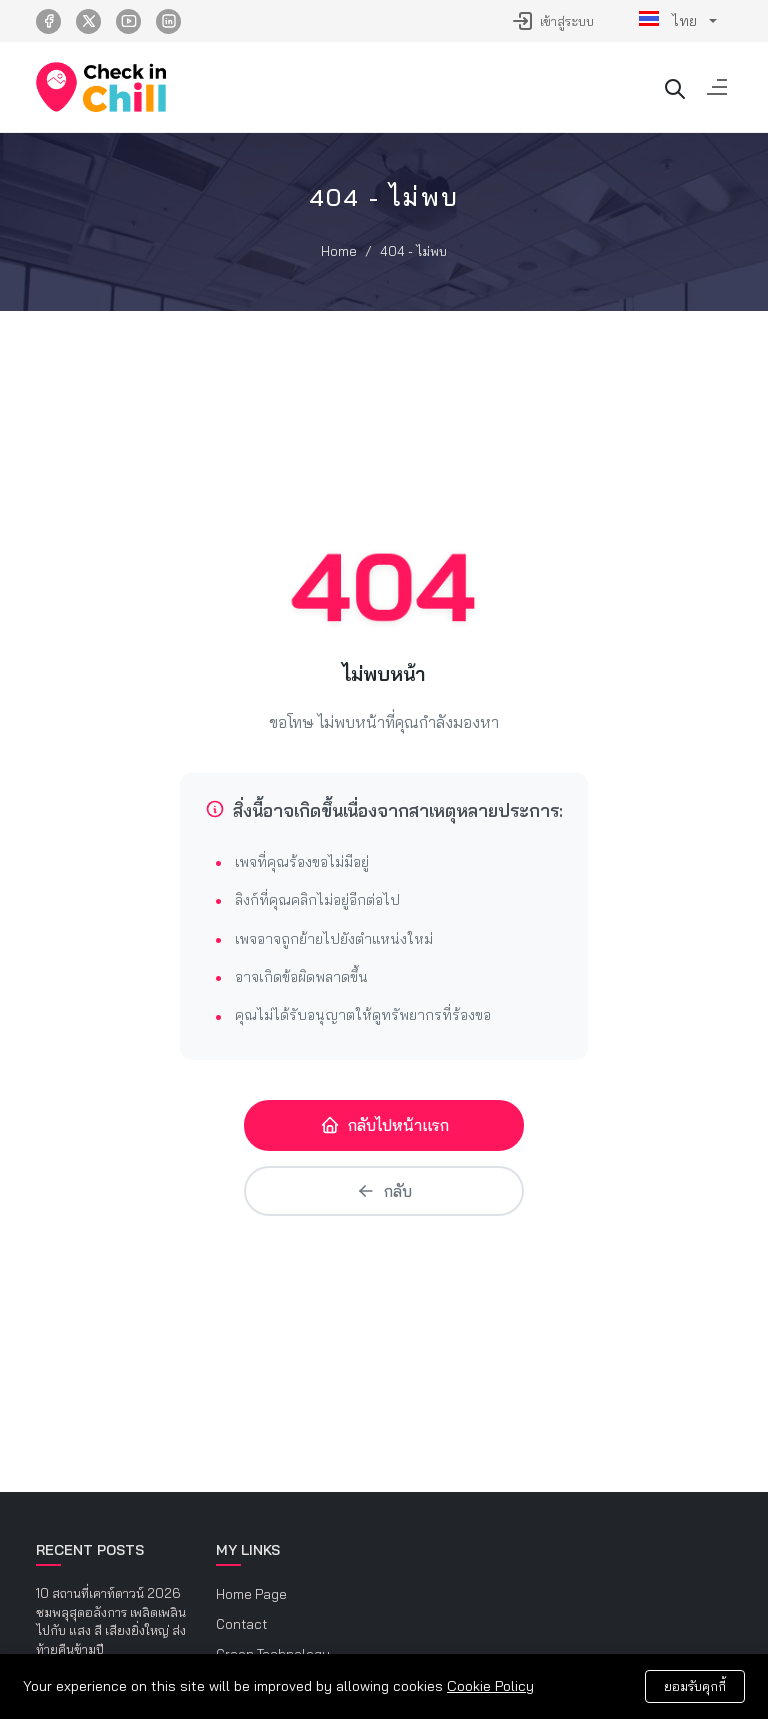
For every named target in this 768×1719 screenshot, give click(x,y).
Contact (241, 1624)
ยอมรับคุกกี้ (695, 1686)
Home (339, 251)
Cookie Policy (490, 1686)
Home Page (251, 1594)
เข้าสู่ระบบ (552, 21)
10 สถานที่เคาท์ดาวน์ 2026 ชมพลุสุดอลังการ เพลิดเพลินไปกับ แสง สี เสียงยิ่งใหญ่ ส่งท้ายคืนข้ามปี (111, 1621)
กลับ (384, 1191)
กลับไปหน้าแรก (384, 1125)
